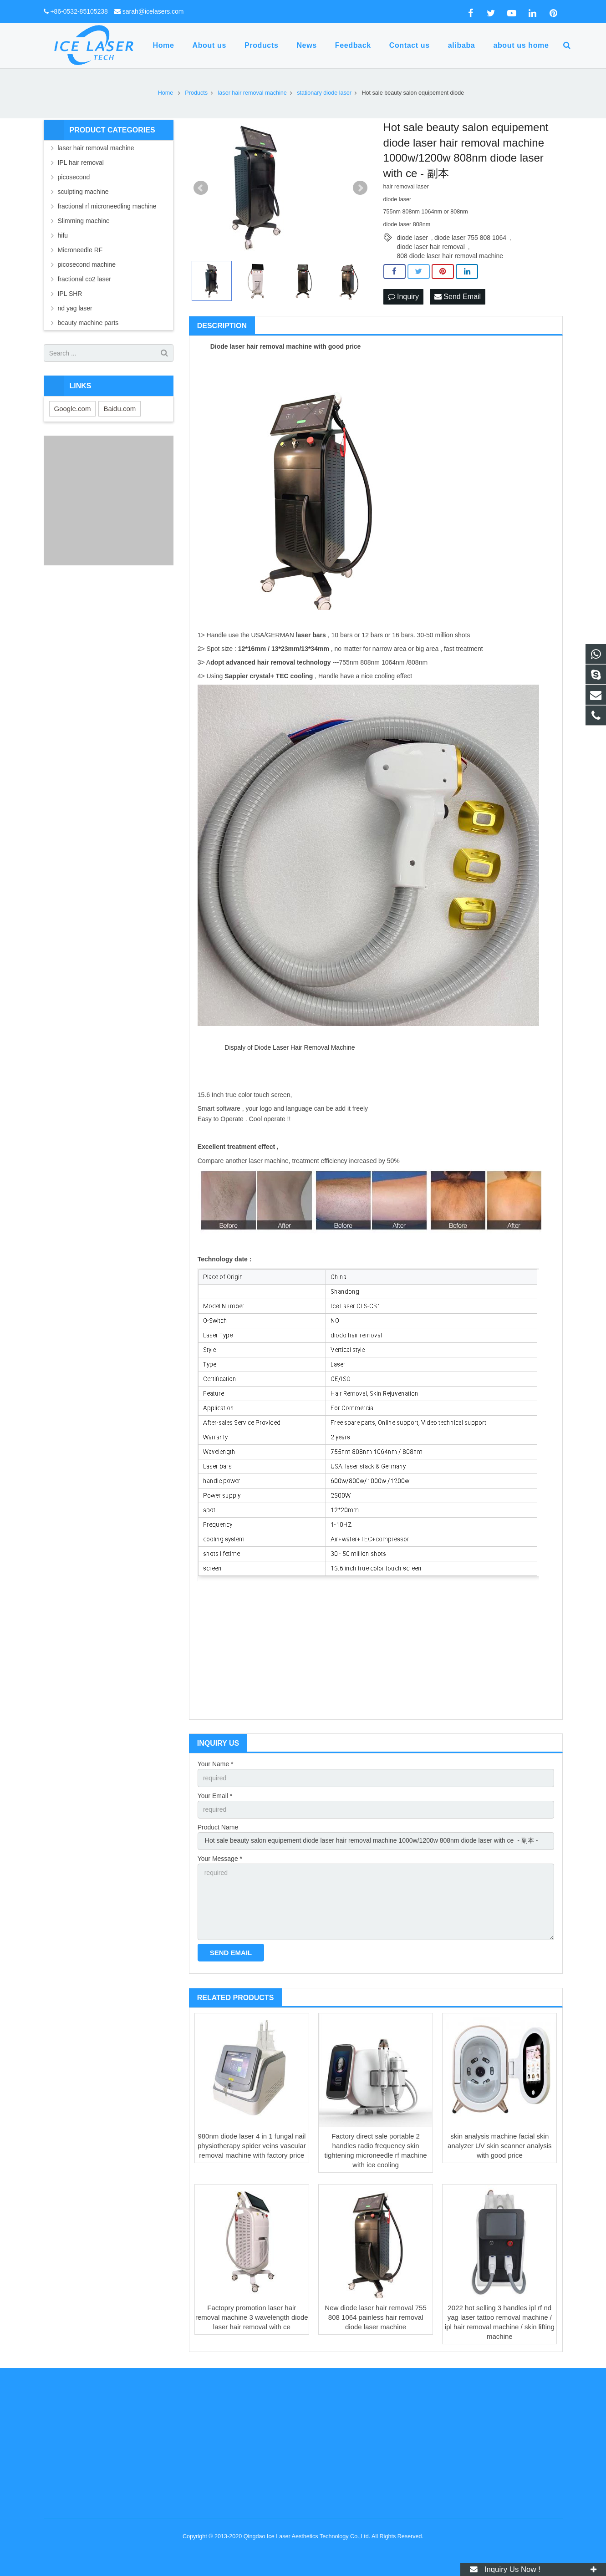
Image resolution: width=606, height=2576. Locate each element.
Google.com (72, 408)
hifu (63, 235)
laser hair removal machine (96, 148)
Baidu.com (119, 408)
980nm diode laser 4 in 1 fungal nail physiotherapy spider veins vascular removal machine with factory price (252, 2145)
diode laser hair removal (431, 246)
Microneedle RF (80, 250)
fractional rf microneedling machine (107, 206)
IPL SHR (70, 293)
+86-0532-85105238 (79, 11)
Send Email (457, 296)
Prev (201, 188)
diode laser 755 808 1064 (470, 237)
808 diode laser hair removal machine (450, 255)
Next (360, 188)
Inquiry (403, 296)
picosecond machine (87, 264)
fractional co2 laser (85, 279)
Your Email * (215, 1795)
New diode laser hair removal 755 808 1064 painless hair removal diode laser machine (375, 2317)
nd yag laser (75, 308)
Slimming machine (84, 220)
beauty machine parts (88, 322)
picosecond (74, 177)
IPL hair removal (81, 162)
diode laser (412, 237)
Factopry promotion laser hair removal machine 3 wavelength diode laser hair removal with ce (251, 2317)
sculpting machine (83, 191)
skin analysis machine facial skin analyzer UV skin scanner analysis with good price (499, 2145)
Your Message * (220, 1858)
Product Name (218, 1827)
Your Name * (216, 1764)
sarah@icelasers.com (153, 11)
